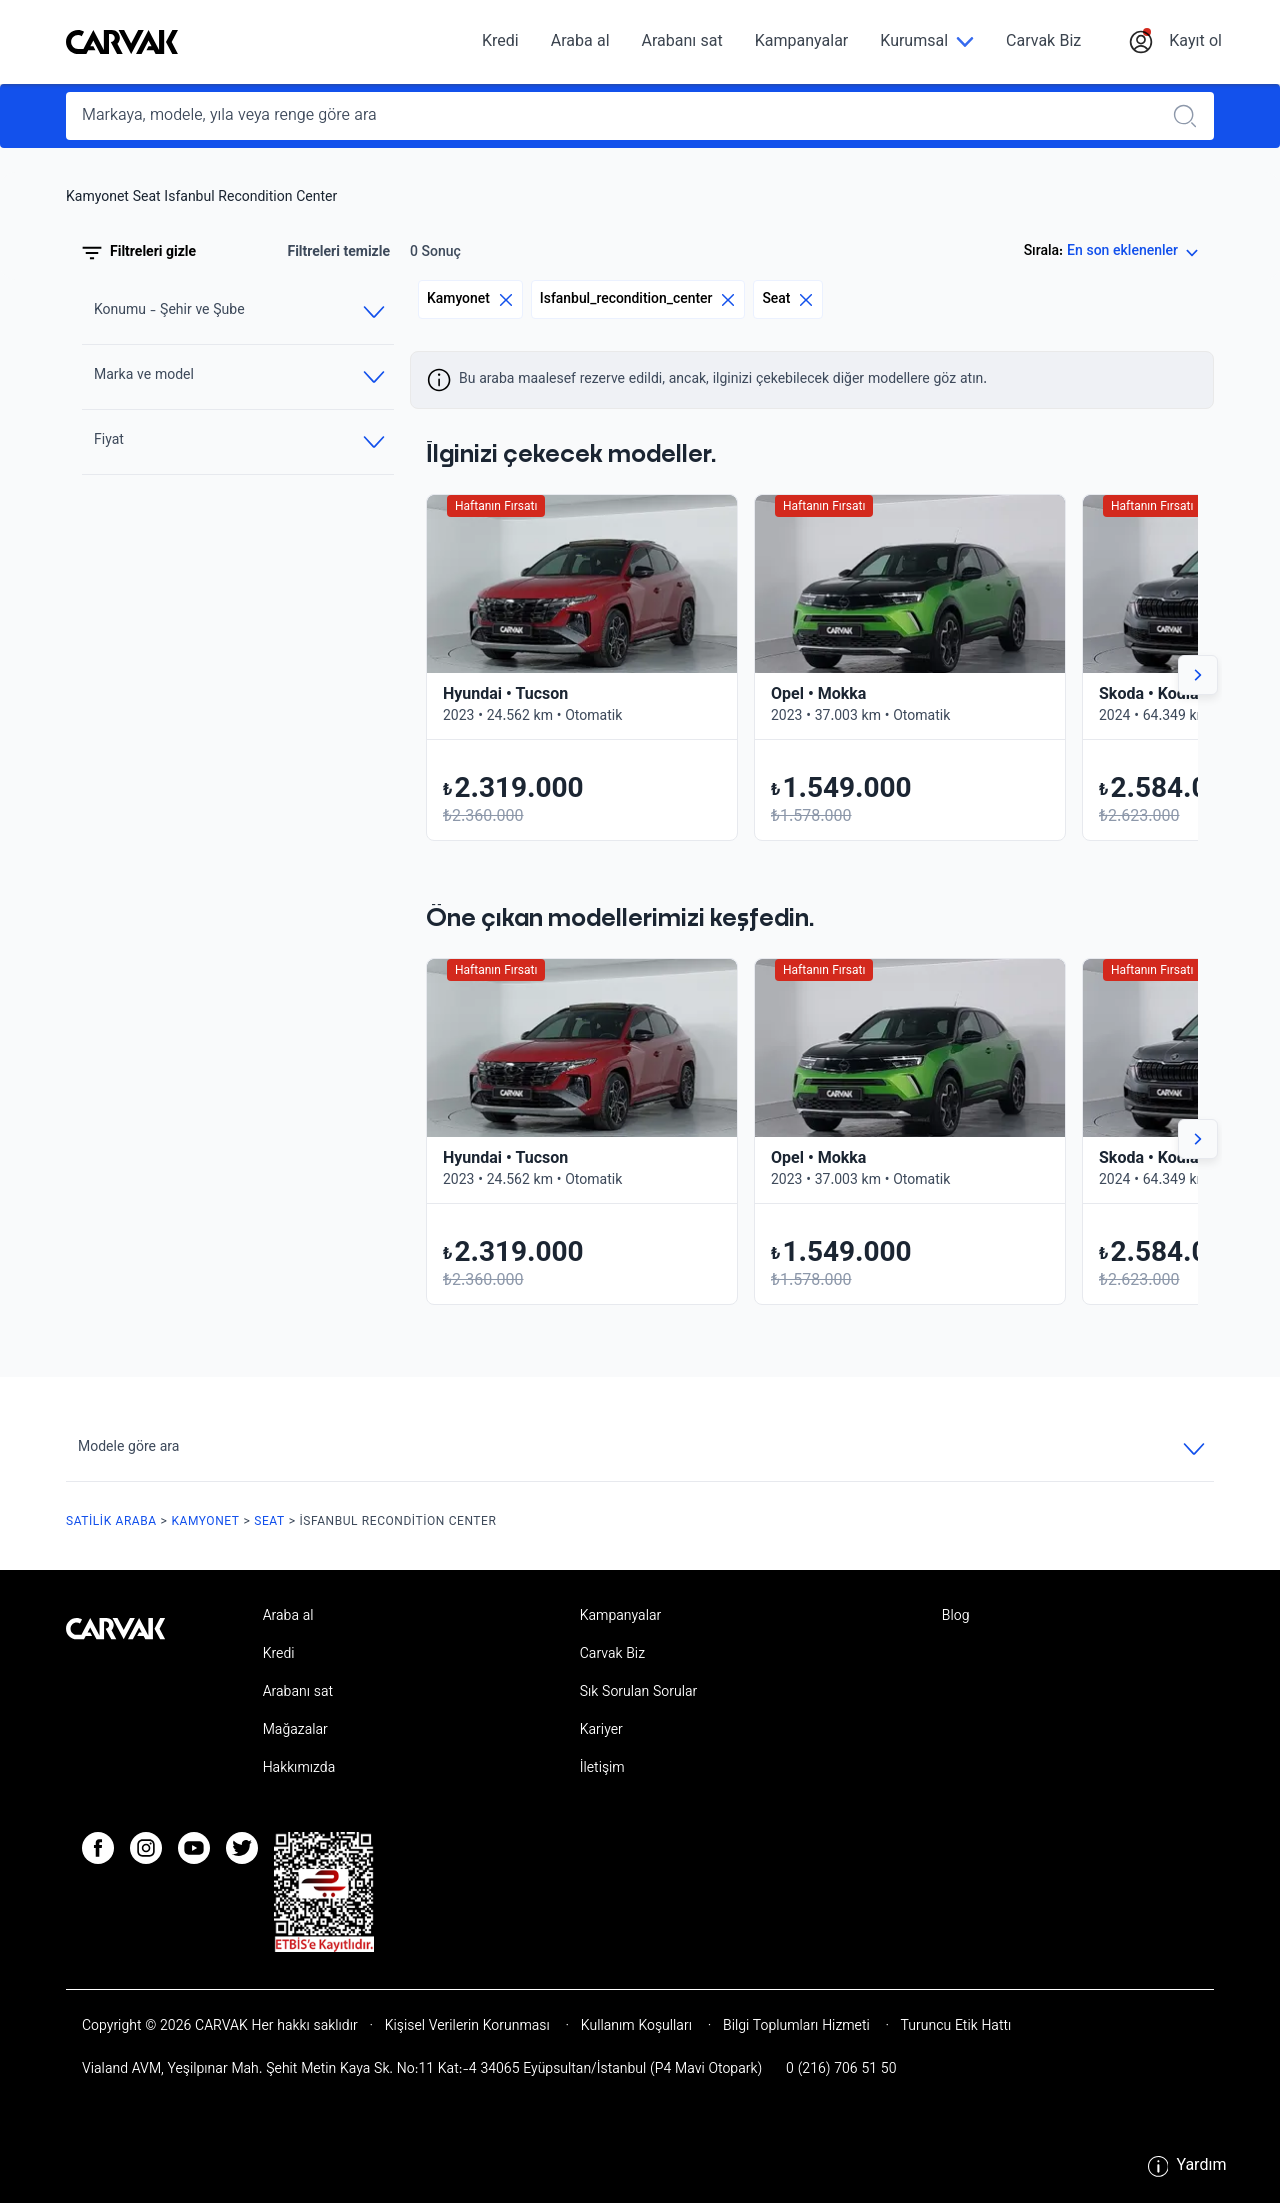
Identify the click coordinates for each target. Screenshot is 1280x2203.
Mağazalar (295, 1731)
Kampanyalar (801, 42)
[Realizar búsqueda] (1191, 116)
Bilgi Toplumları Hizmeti (796, 2027)
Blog (956, 1617)
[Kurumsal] (927, 42)
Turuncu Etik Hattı (954, 2027)
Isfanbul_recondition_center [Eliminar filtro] (638, 299)
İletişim (602, 1769)
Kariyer (601, 1731)
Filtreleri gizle (139, 253)
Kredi (500, 42)
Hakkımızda (299, 1769)
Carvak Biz (1043, 42)
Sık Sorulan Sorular (639, 1693)
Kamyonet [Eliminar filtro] (470, 299)
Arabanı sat (682, 42)
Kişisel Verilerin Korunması (467, 2027)
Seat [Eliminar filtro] (788, 299)
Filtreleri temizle (338, 253)
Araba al (580, 42)
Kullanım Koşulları (636, 2027)
